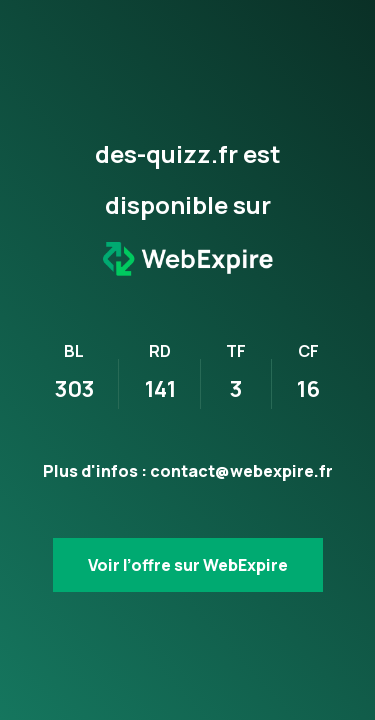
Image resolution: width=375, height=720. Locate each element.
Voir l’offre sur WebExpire (188, 565)
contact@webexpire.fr (241, 471)
